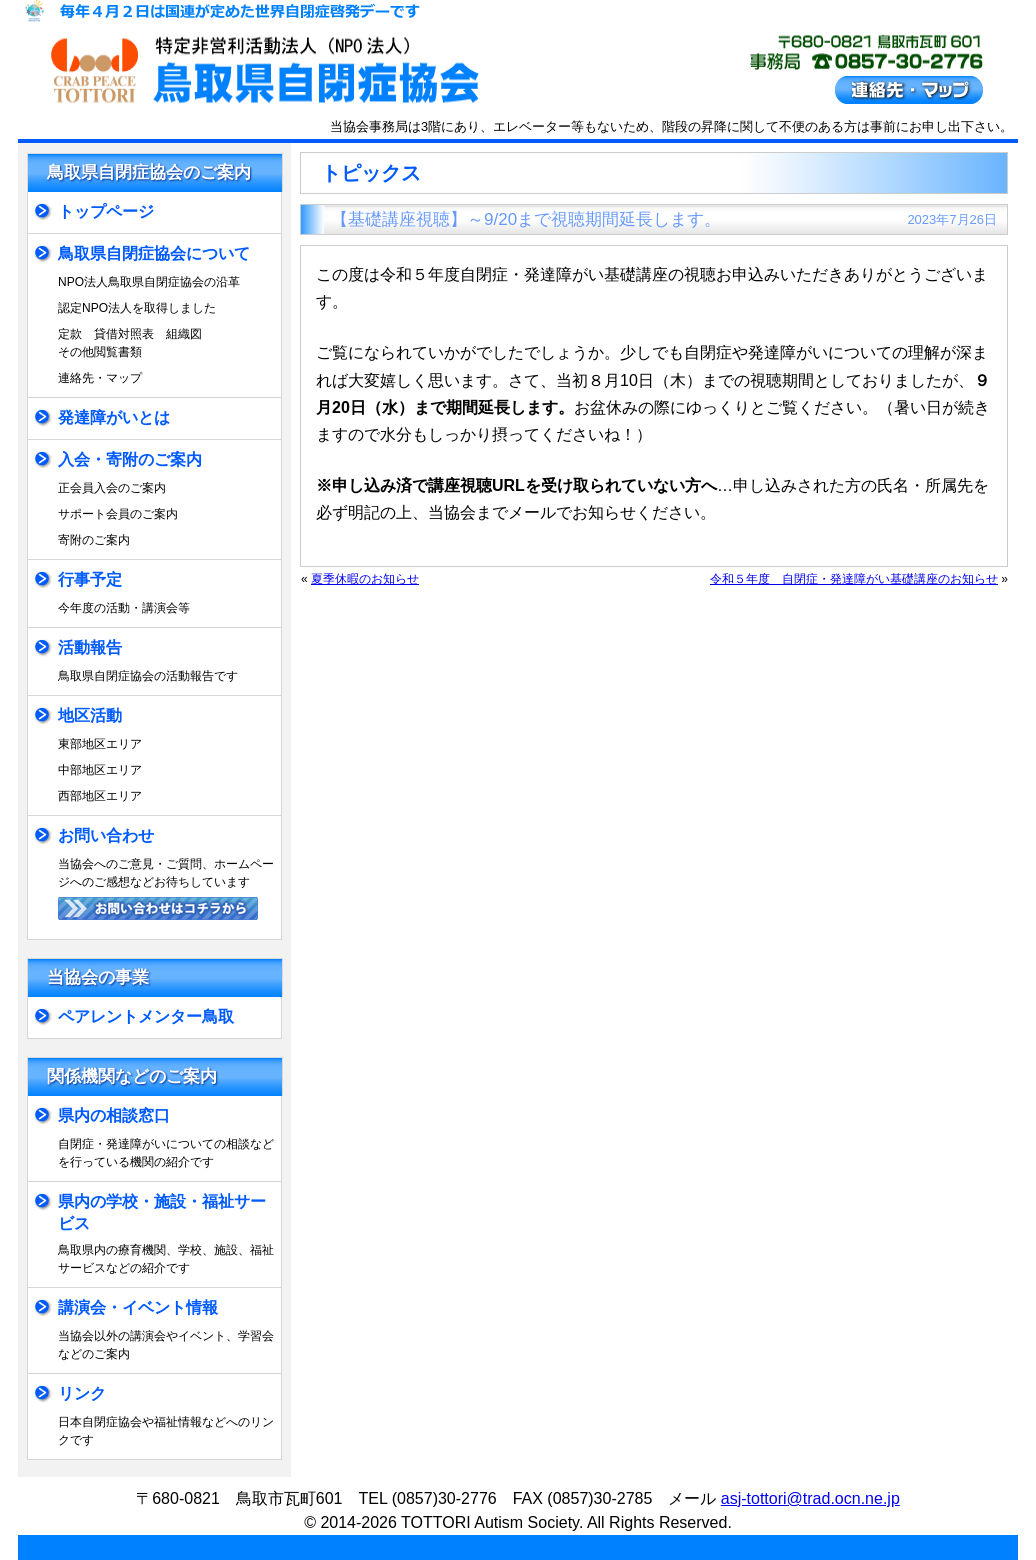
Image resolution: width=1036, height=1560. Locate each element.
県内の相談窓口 (114, 1115)
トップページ (106, 211)
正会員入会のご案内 (112, 488)
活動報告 (90, 647)
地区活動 (90, 715)
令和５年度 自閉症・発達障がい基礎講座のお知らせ (854, 579)
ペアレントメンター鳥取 (146, 1016)
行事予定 (90, 579)
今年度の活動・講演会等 (124, 608)
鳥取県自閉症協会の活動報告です (148, 676)
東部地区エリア (100, 744)
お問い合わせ (106, 835)
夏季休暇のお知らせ (365, 579)
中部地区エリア (100, 770)
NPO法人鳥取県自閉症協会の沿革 (149, 282)
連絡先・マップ (100, 378)
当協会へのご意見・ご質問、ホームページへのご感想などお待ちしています (166, 873)
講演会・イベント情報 (138, 1307)
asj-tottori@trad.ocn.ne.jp (810, 1498)
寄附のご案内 (94, 540)
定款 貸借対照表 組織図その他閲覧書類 (130, 343)
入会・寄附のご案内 (130, 459)
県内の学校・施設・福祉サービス (162, 1212)
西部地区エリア (100, 796)
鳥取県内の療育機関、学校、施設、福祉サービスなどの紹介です (166, 1259)
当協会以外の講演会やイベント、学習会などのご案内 (166, 1345)
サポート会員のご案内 (118, 514)
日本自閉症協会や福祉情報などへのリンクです (166, 1431)
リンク (82, 1393)
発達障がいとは (114, 417)
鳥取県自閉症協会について (154, 253)
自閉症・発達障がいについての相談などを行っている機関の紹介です (166, 1153)
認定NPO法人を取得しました (137, 308)
